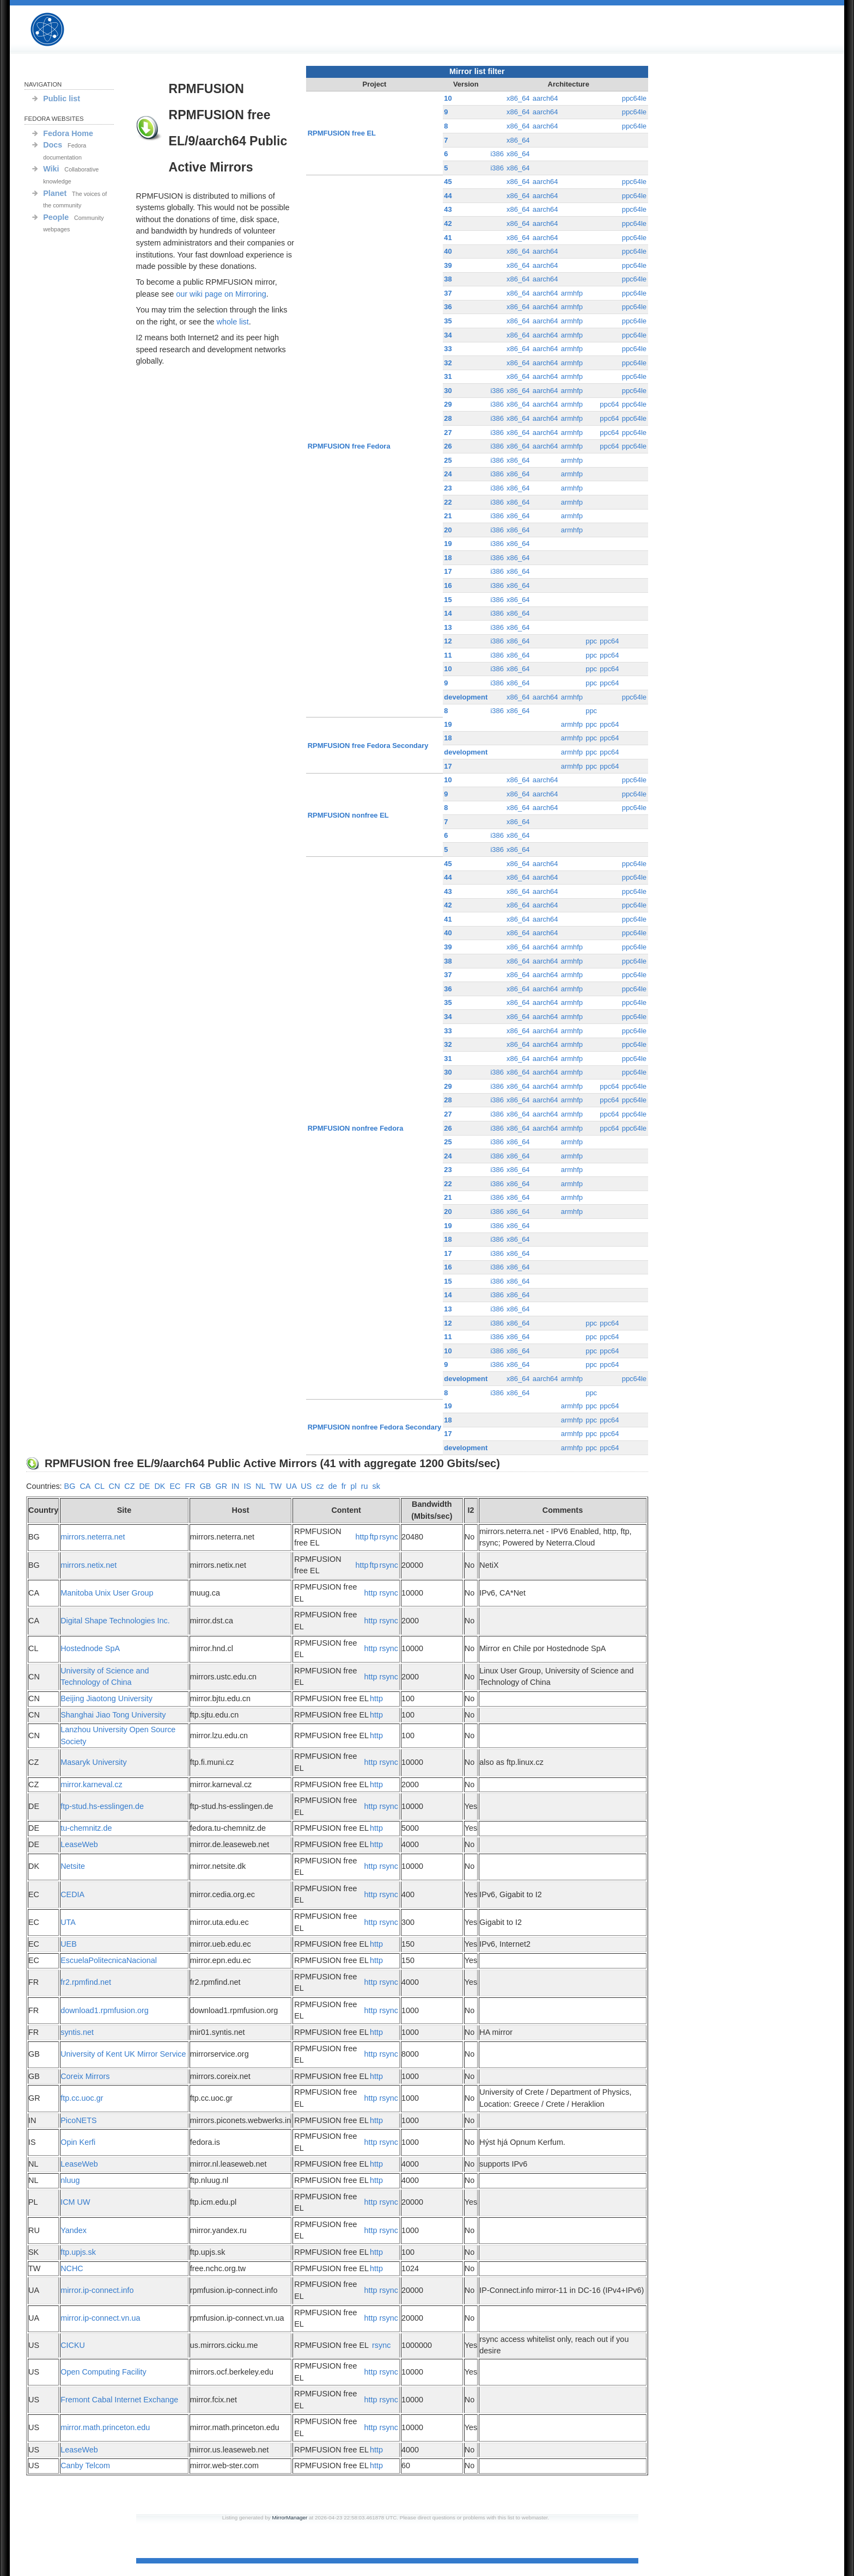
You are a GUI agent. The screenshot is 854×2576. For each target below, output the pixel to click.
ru (364, 1486)
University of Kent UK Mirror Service (123, 2054)
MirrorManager (289, 2517)
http (362, 1536)
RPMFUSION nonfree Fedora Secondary (374, 1427)
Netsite (72, 1866)
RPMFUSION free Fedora (349, 446)
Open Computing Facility (103, 2372)
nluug (70, 2180)
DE (144, 1486)
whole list (233, 321)
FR (190, 1486)
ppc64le (634, 98)
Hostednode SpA (90, 1648)
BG (70, 1486)
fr (343, 1486)
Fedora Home (68, 133)
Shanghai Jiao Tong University (113, 1714)
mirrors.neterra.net (92, 1536)
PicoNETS (78, 2120)
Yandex (73, 2230)
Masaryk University (93, 1762)
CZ (129, 1486)
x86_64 (518, 98)
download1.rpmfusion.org (104, 2010)
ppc (591, 641)
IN (235, 1486)
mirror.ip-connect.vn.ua (100, 2318)
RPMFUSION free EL (342, 133)
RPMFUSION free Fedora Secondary (368, 745)
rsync (389, 1536)
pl (353, 1486)
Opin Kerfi (77, 2142)
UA (291, 1486)
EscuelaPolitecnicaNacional (108, 1960)
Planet (54, 193)
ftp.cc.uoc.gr (81, 2098)
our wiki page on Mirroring (221, 294)
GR (221, 1486)
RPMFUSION (56, 30)
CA (85, 1486)
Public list (61, 98)
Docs (52, 144)
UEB (68, 1944)
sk (376, 1486)
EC (174, 1486)
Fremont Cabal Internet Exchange (119, 2399)
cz (320, 1486)
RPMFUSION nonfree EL (348, 815)
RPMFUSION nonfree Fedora (356, 1128)
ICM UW (75, 2202)
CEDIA (72, 1894)
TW (276, 1486)
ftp (374, 1536)
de (332, 1486)
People (56, 217)
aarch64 (545, 98)
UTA (68, 1922)
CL (100, 1486)
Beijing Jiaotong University (106, 1698)
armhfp (572, 293)
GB (205, 1486)
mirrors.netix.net (88, 1565)
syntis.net (77, 2032)
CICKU (72, 2345)
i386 (497, 154)
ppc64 (609, 404)
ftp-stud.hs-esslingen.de (102, 1806)
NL (260, 1486)
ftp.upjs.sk (78, 2252)
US (306, 1486)
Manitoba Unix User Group (106, 1592)
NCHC (71, 2268)
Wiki (51, 168)
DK (159, 1486)
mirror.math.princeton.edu (105, 2427)
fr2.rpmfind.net (85, 1982)
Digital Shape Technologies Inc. (115, 1620)
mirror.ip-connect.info (96, 2290)
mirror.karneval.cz (91, 1784)
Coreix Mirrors (84, 2076)
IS (247, 1486)
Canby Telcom (85, 2465)
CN (114, 1486)
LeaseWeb (79, 1844)
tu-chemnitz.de (86, 1828)
